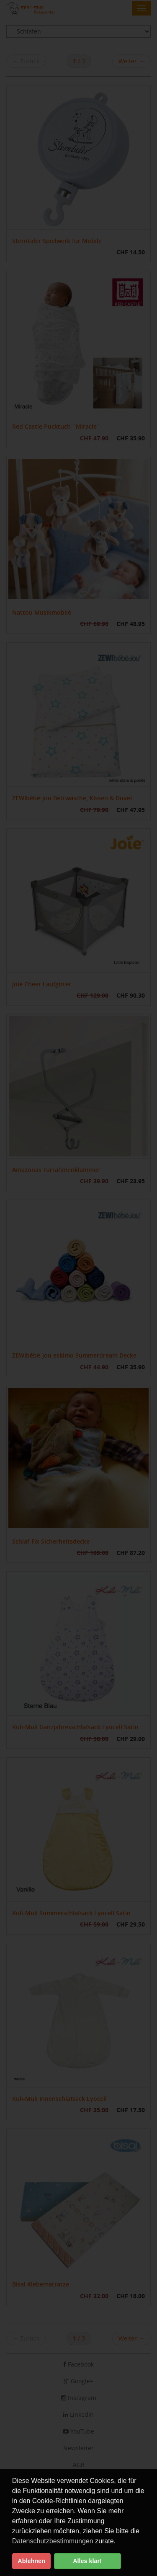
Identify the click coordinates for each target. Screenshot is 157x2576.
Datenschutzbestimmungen (52, 2541)
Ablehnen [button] (31, 2561)
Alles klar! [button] (87, 2561)
